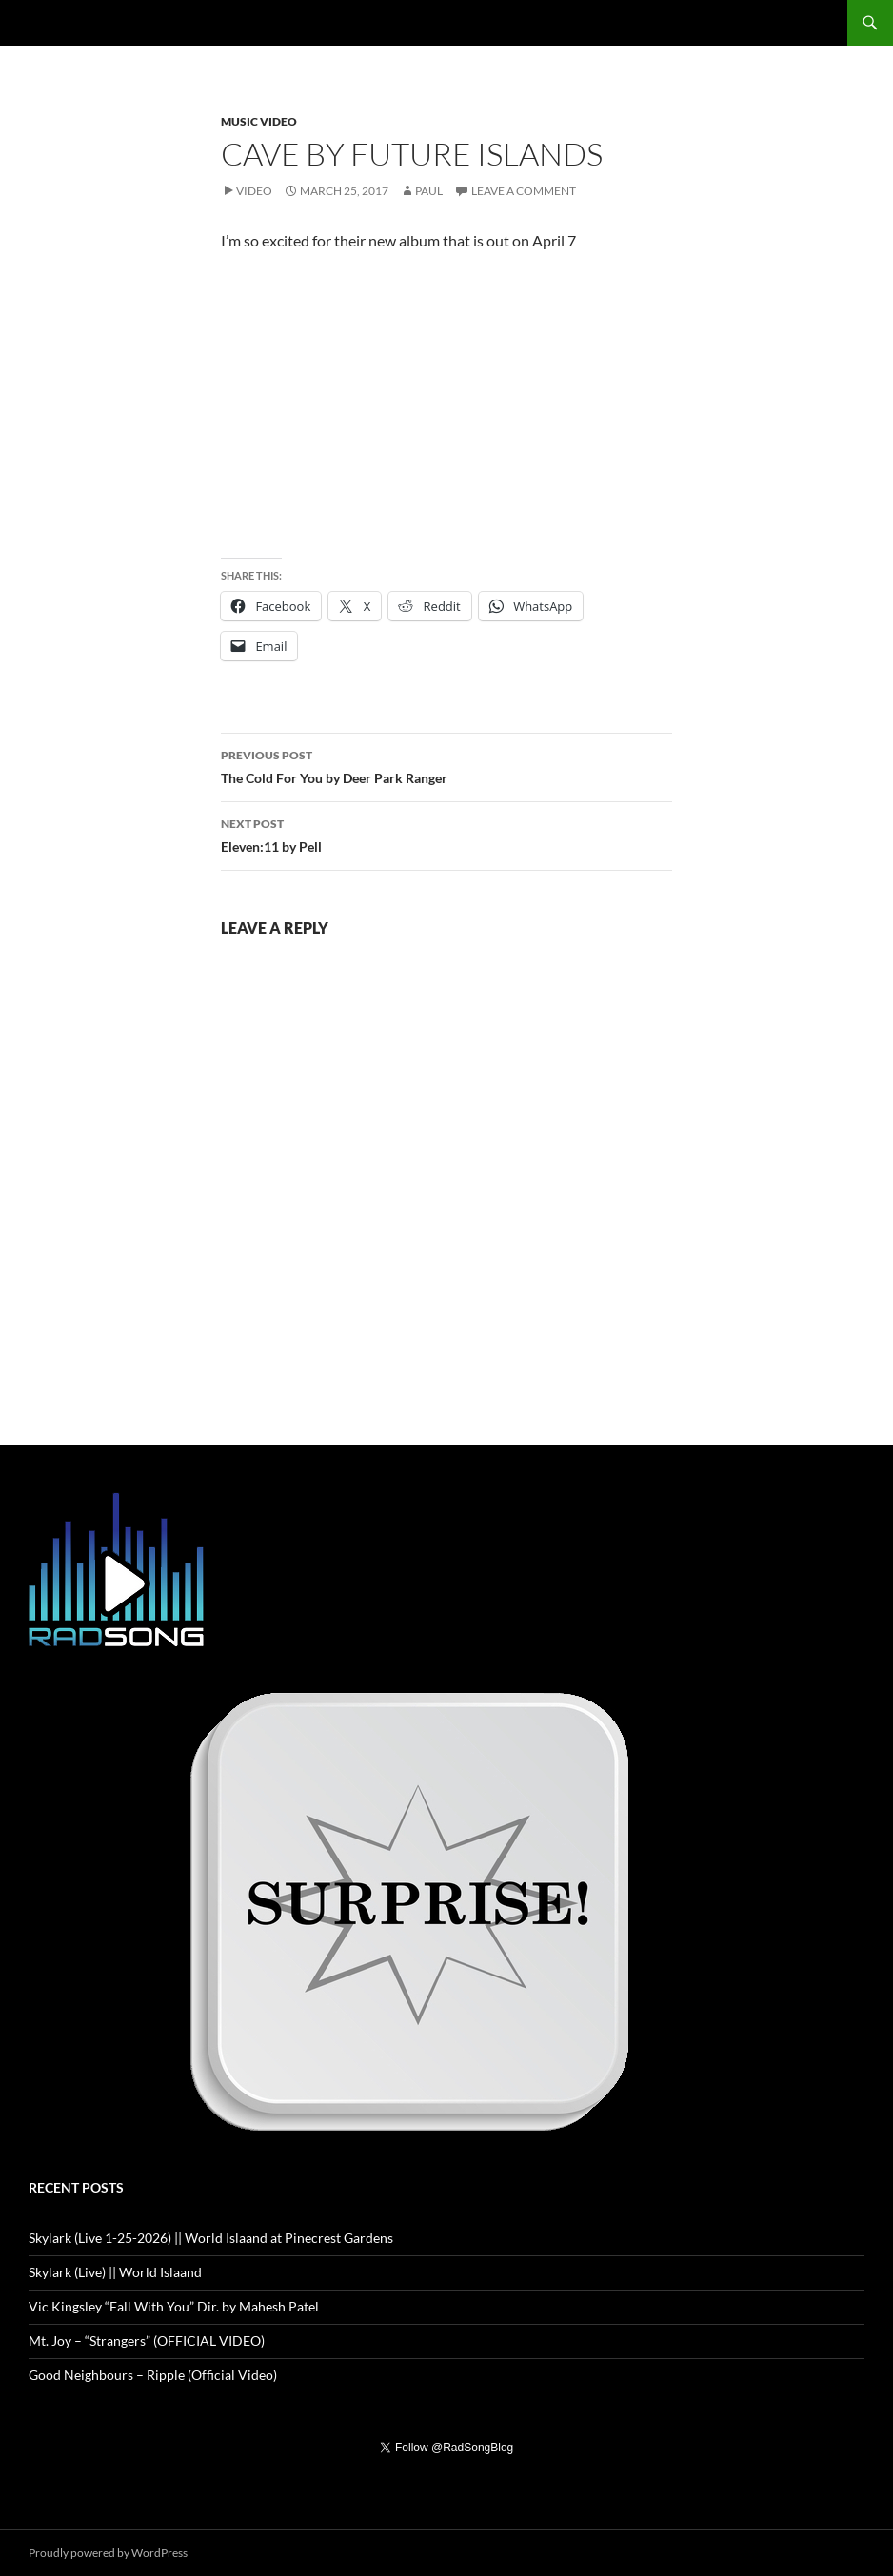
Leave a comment (523, 191)
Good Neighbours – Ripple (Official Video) (153, 2375)
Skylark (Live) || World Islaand (115, 2272)
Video (254, 191)
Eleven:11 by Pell (446, 834)
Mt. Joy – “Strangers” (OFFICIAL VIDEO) (147, 2340)
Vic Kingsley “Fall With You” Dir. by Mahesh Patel (174, 2306)
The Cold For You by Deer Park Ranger (446, 765)
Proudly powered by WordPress (108, 2553)
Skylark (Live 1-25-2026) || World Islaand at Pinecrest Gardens (211, 2238)
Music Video (259, 121)
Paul (429, 191)
